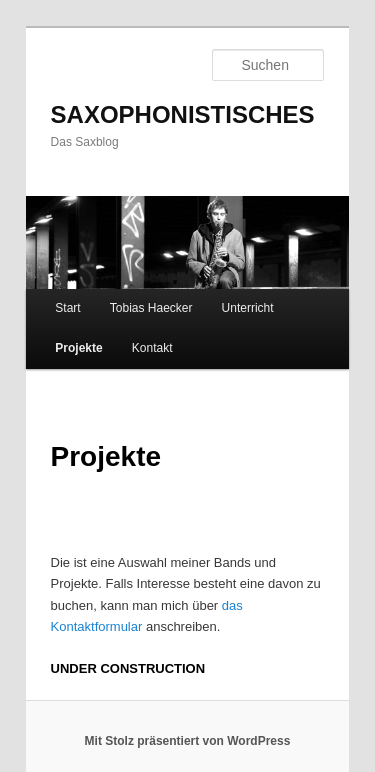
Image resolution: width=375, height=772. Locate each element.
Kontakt (152, 348)
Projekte (78, 348)
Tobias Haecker (151, 308)
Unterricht (248, 308)
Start (67, 308)
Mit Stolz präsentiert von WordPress (188, 741)
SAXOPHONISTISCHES (183, 114)
